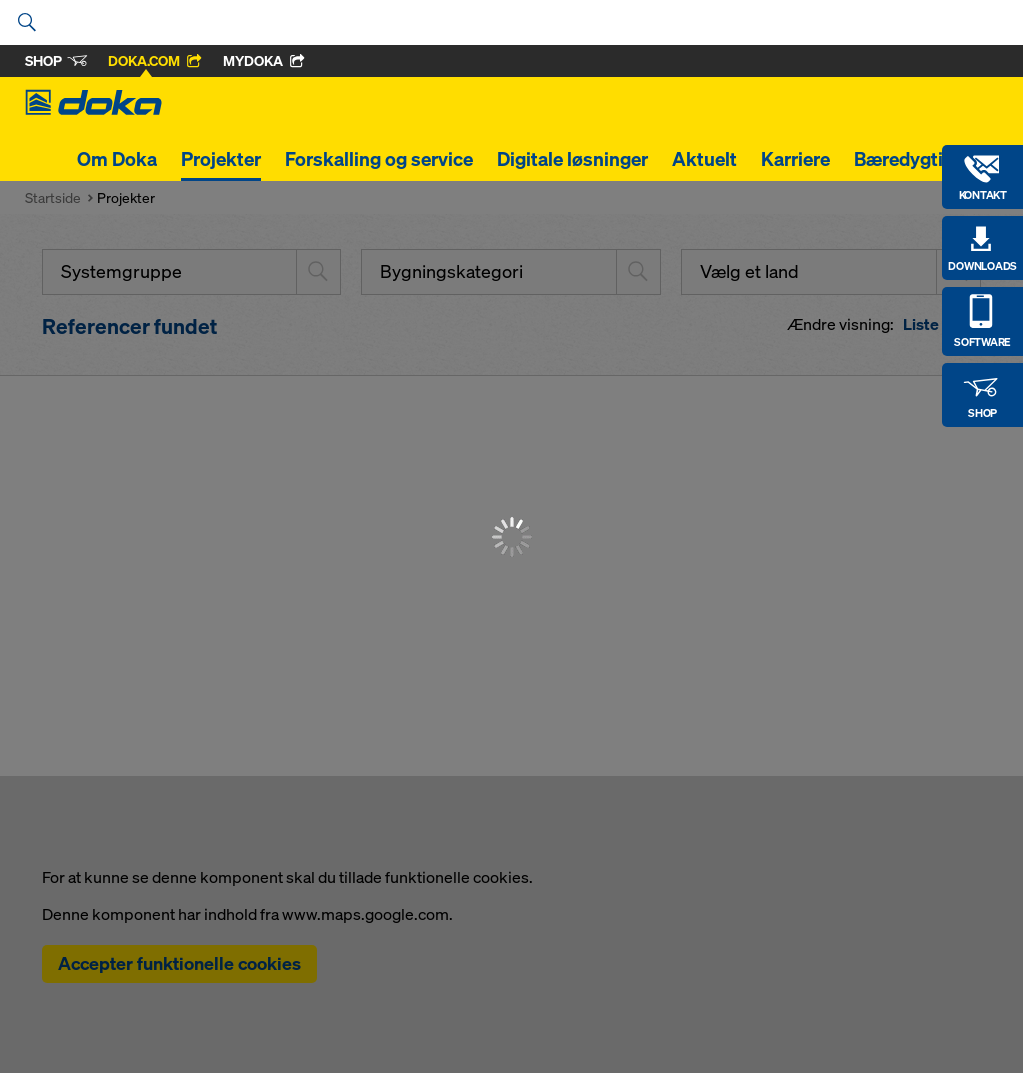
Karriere (795, 159)
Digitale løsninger (572, 159)
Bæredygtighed (920, 159)
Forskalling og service (379, 159)
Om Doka (117, 159)
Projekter (221, 159)
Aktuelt (704, 159)
